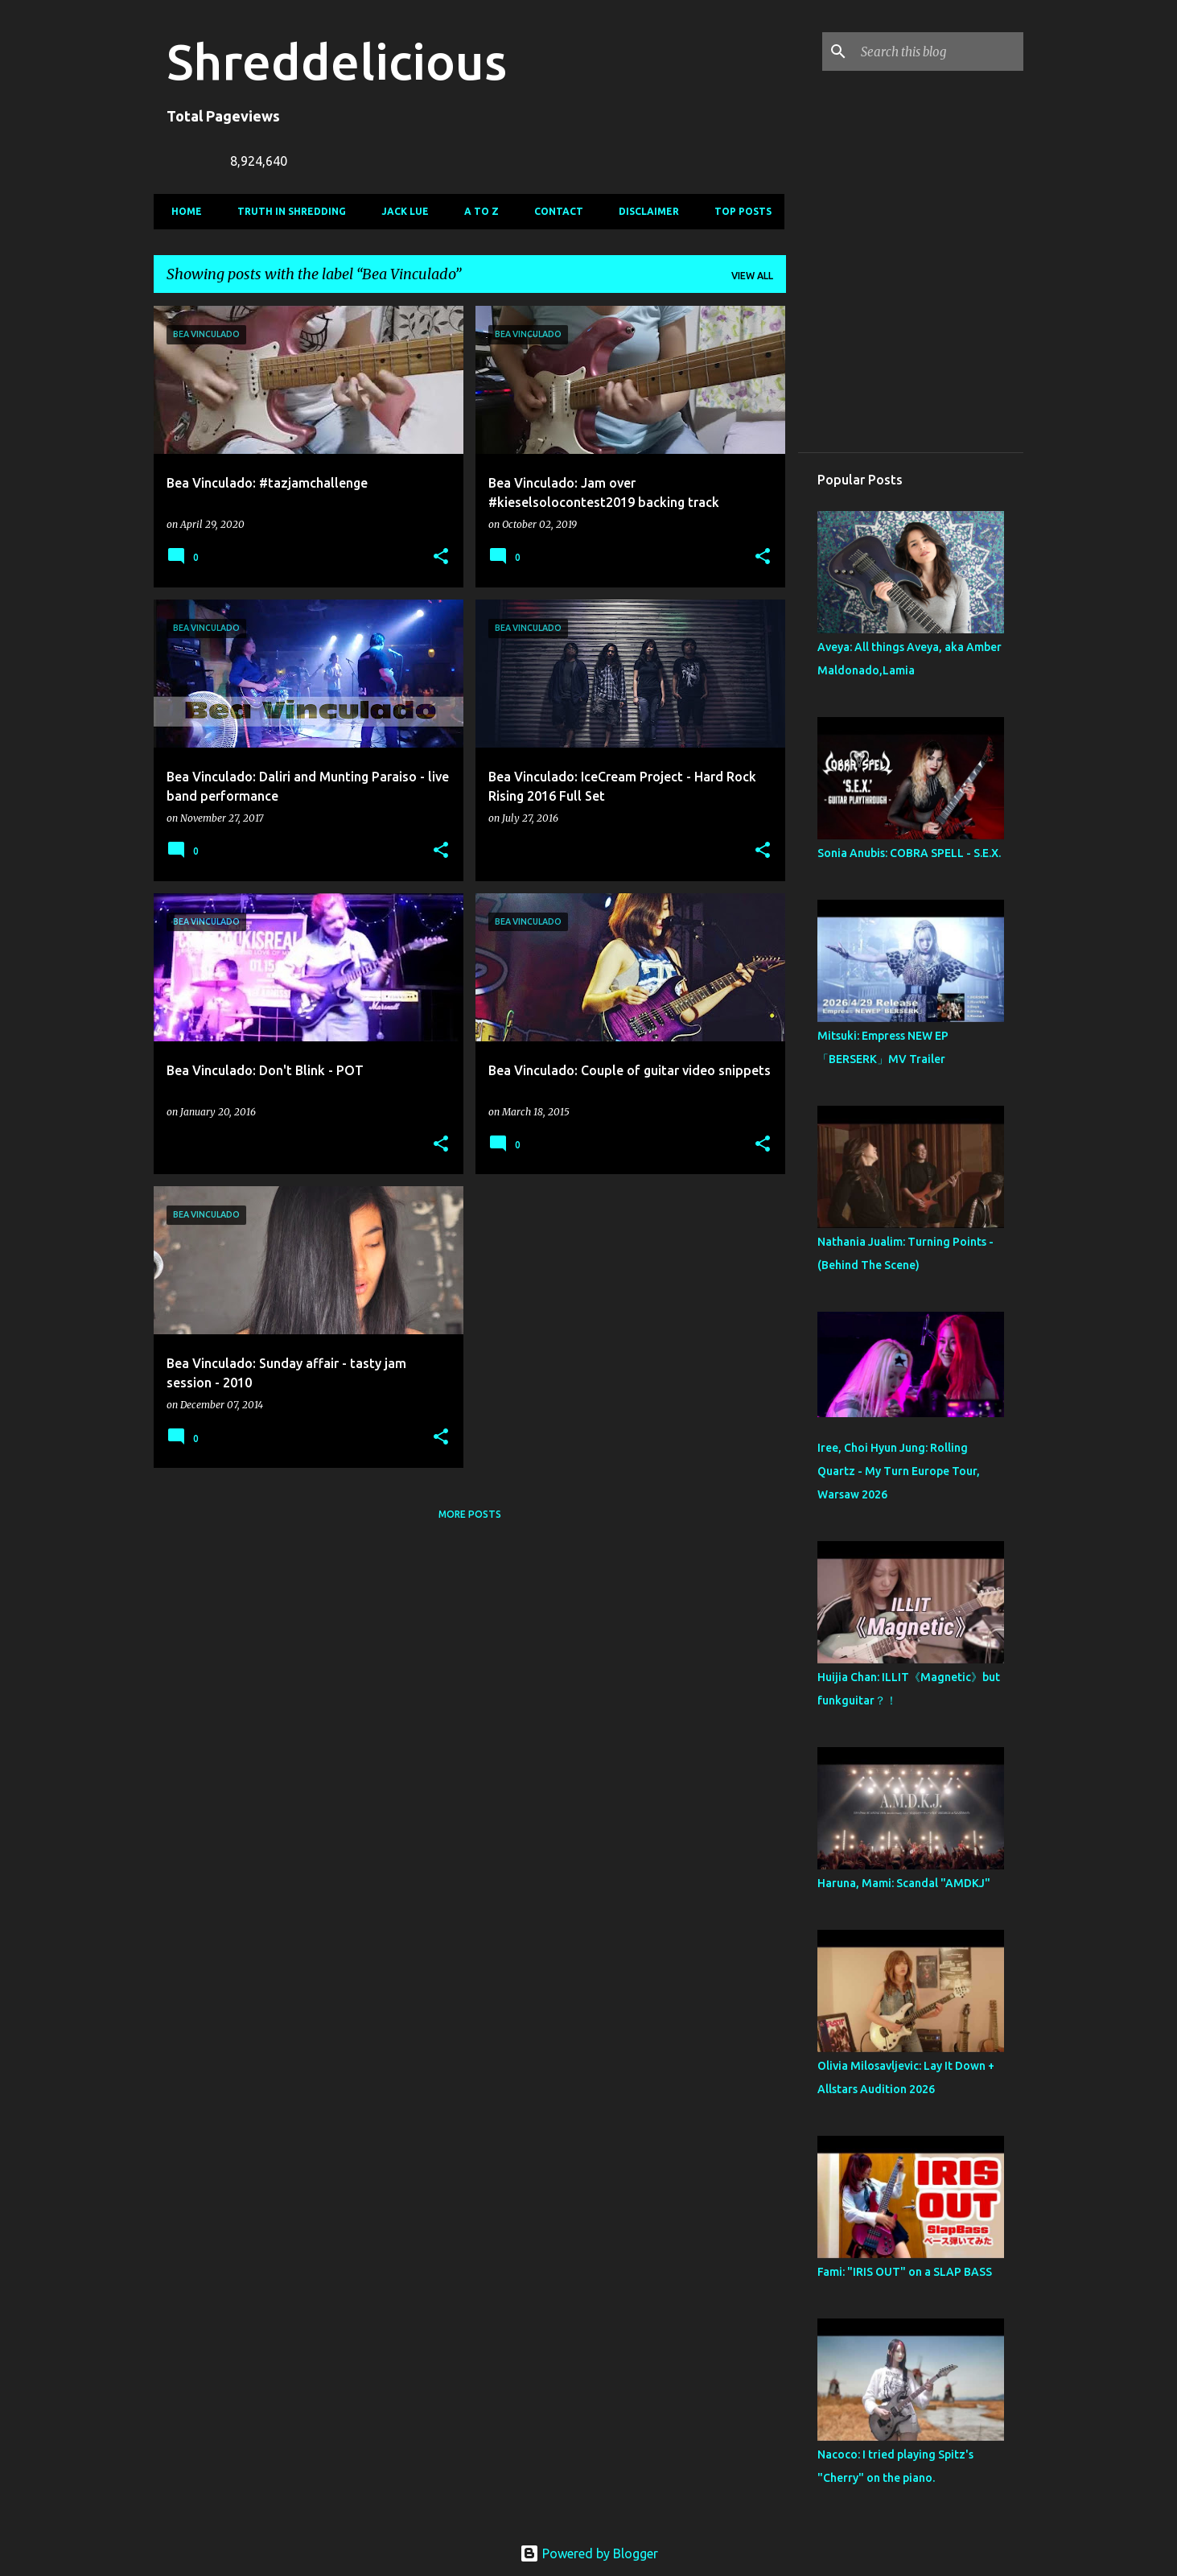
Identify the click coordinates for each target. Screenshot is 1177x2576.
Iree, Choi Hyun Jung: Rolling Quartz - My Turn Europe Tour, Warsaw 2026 (898, 1471)
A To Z (476, 211)
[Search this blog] (938, 51)
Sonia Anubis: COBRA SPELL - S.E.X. (909, 853)
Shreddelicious (337, 61)
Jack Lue (400, 211)
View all (752, 275)
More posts (469, 1514)
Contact (553, 211)
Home (182, 211)
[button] (441, 557)
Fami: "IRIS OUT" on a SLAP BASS (904, 2271)
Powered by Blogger (589, 2553)
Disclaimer (644, 211)
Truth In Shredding (287, 211)
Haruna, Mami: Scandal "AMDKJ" (903, 1883)
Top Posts (738, 211)
